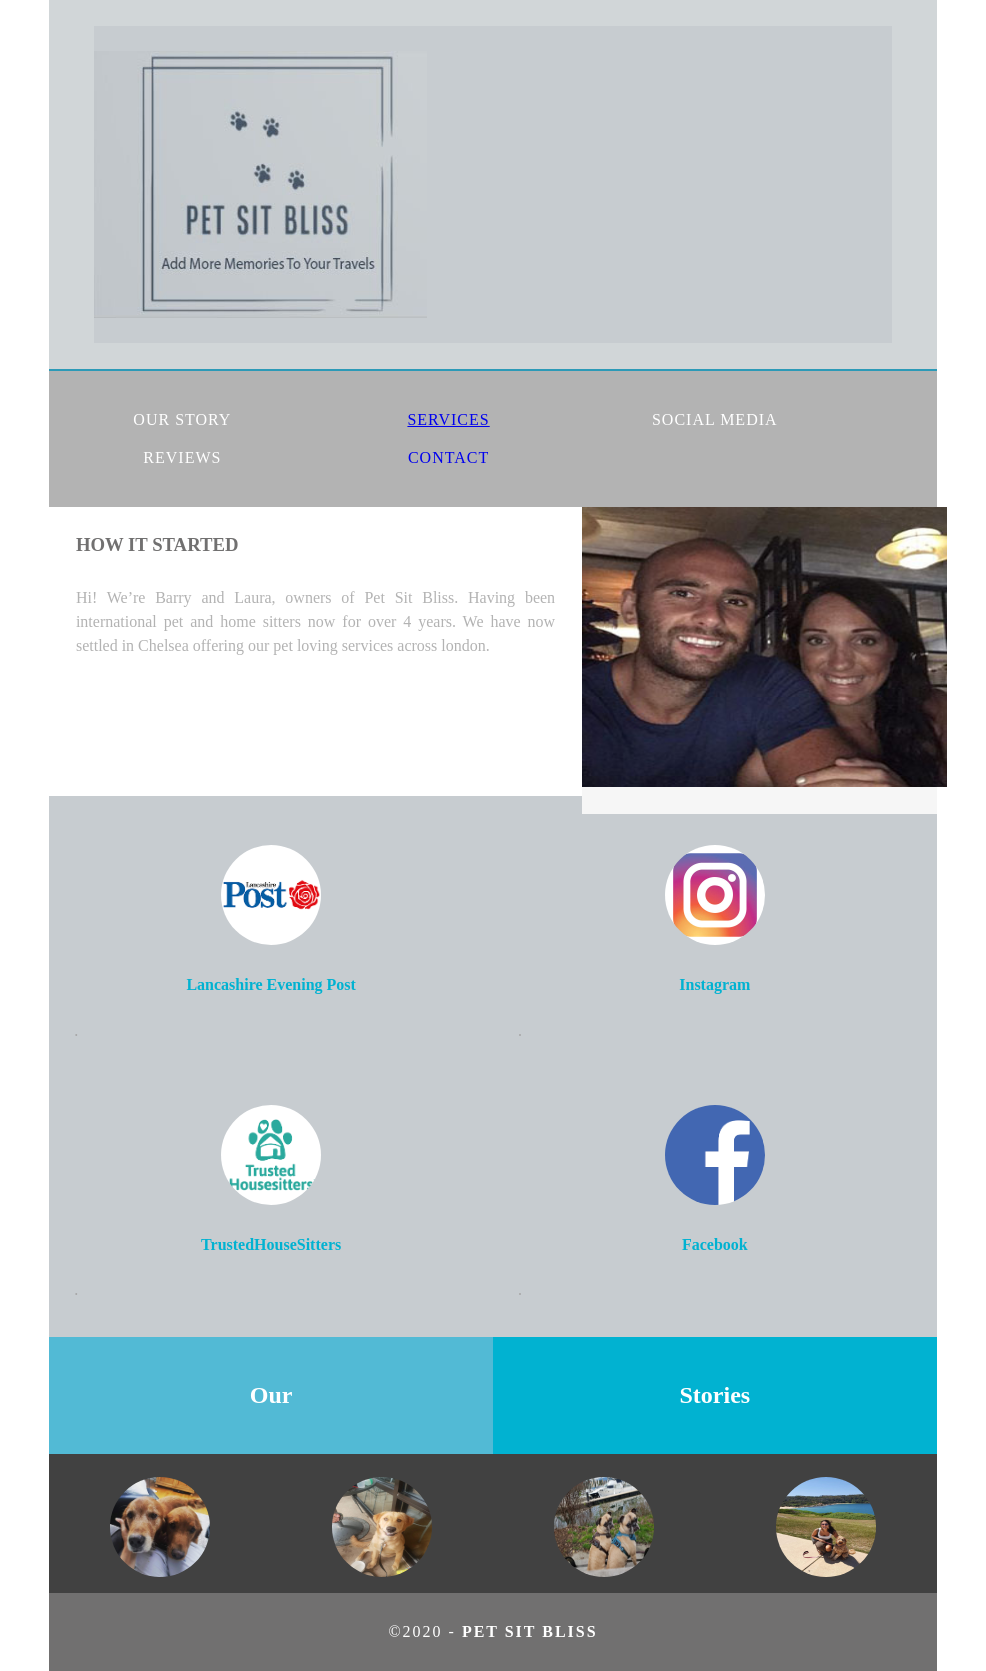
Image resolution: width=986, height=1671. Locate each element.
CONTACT (448, 457)
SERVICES (448, 419)
